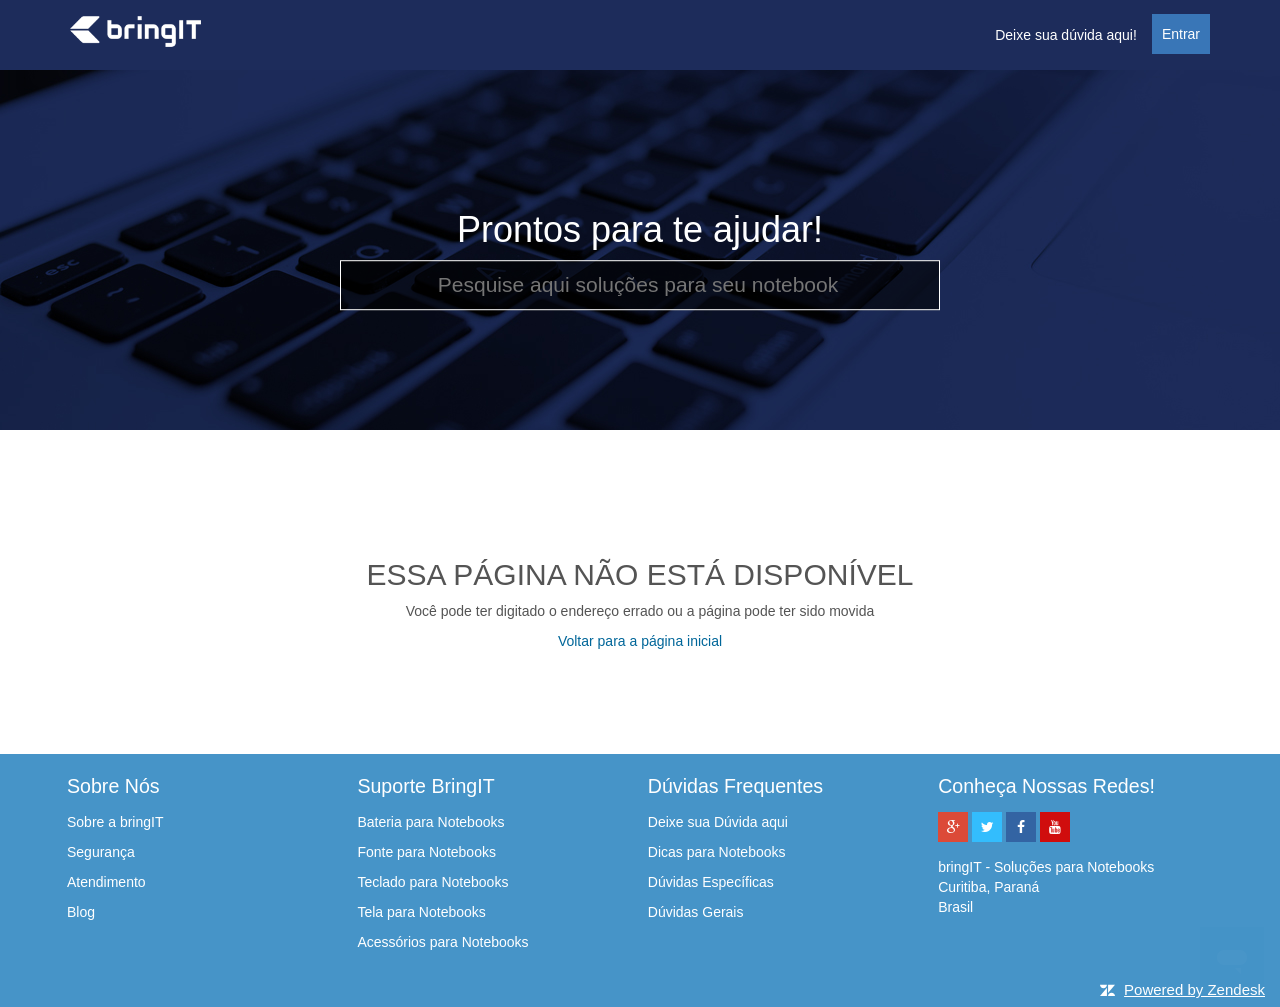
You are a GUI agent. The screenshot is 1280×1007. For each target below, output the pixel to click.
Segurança (101, 852)
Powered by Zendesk (1194, 989)
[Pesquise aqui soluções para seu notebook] (640, 285)
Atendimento (106, 882)
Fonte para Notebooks (426, 852)
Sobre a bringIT (115, 822)
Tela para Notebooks (421, 912)
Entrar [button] (1181, 34)
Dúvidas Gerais (696, 912)
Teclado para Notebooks (432, 882)
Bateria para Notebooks (430, 822)
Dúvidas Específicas (711, 882)
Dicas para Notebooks (717, 852)
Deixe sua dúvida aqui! (1066, 35)
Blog (81, 912)
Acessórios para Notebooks (442, 942)
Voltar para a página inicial (640, 641)
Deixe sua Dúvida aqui (718, 822)
